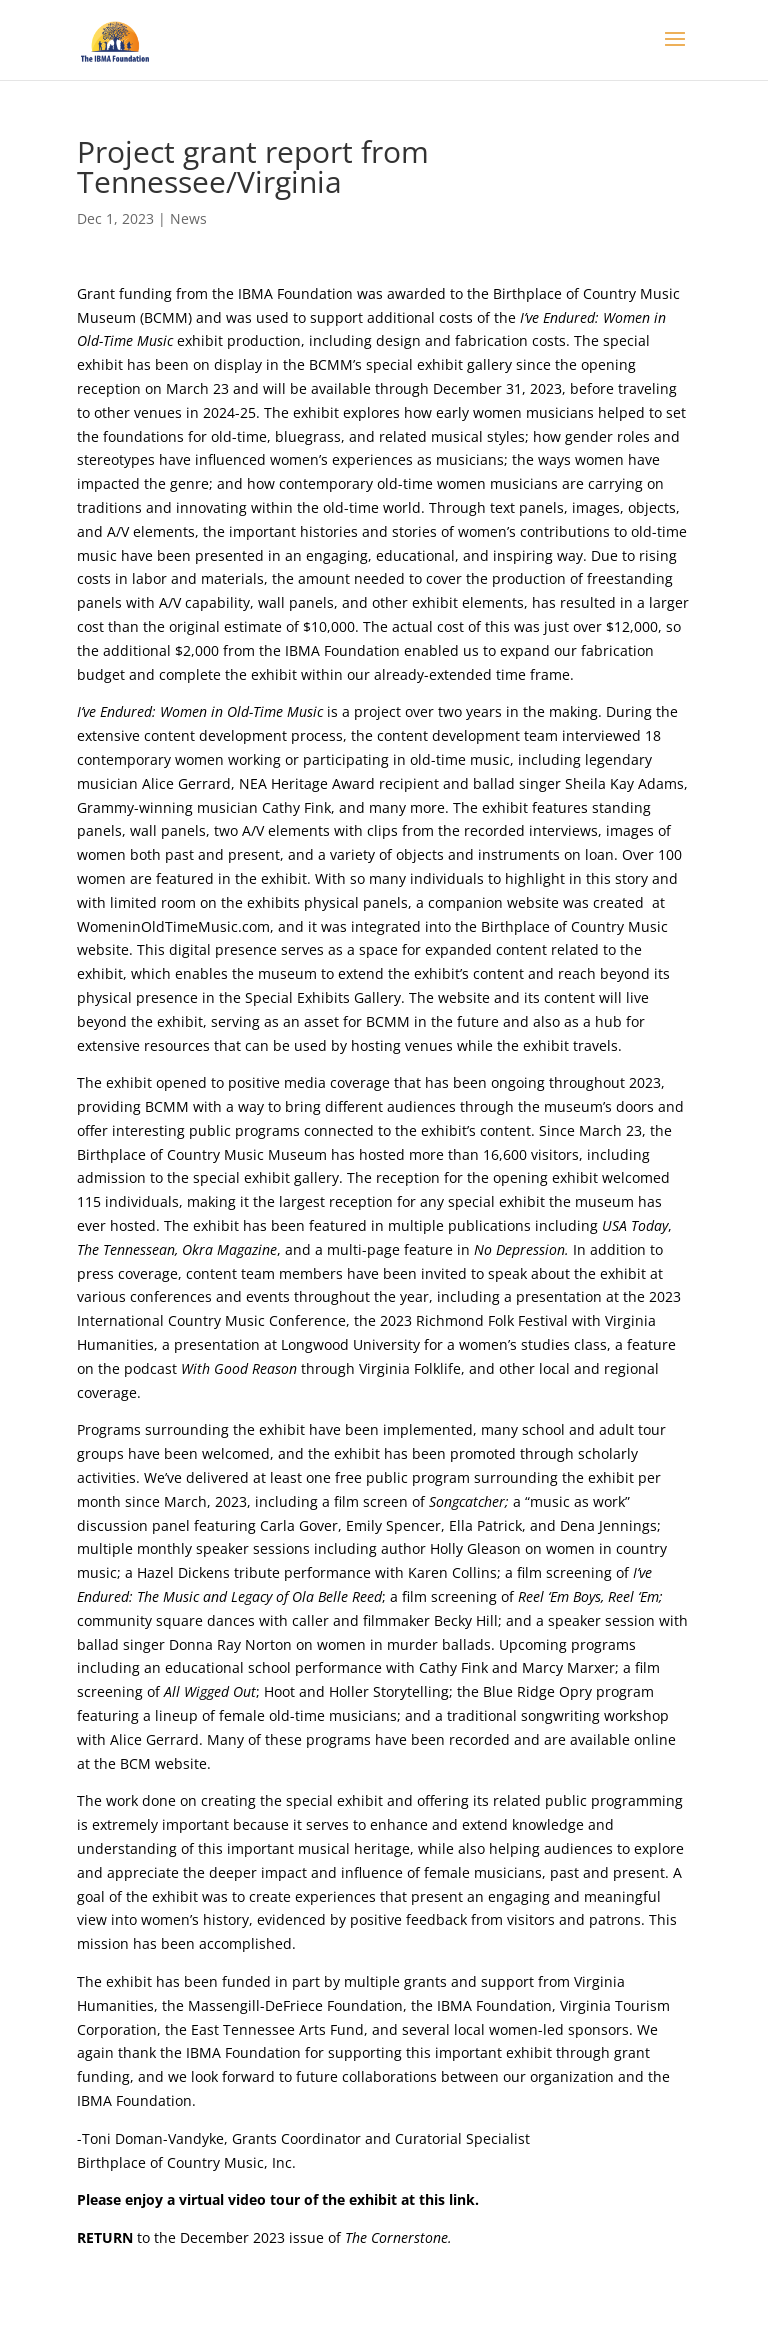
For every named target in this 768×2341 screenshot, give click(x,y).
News (188, 218)
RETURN (105, 2237)
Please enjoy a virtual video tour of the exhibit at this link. (278, 2199)
